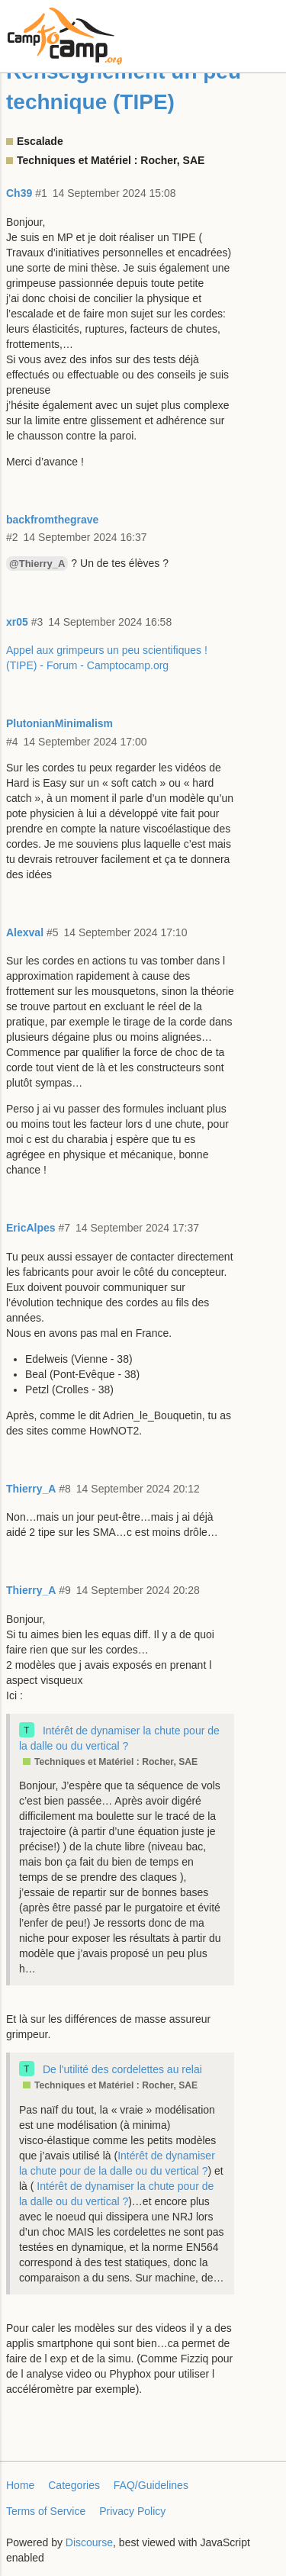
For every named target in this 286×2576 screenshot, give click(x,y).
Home (20, 2485)
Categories (74, 2485)
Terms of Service (45, 2511)
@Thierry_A (37, 563)
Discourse (89, 2542)
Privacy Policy (132, 2511)
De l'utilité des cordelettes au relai (122, 2069)
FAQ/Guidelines (151, 2485)
